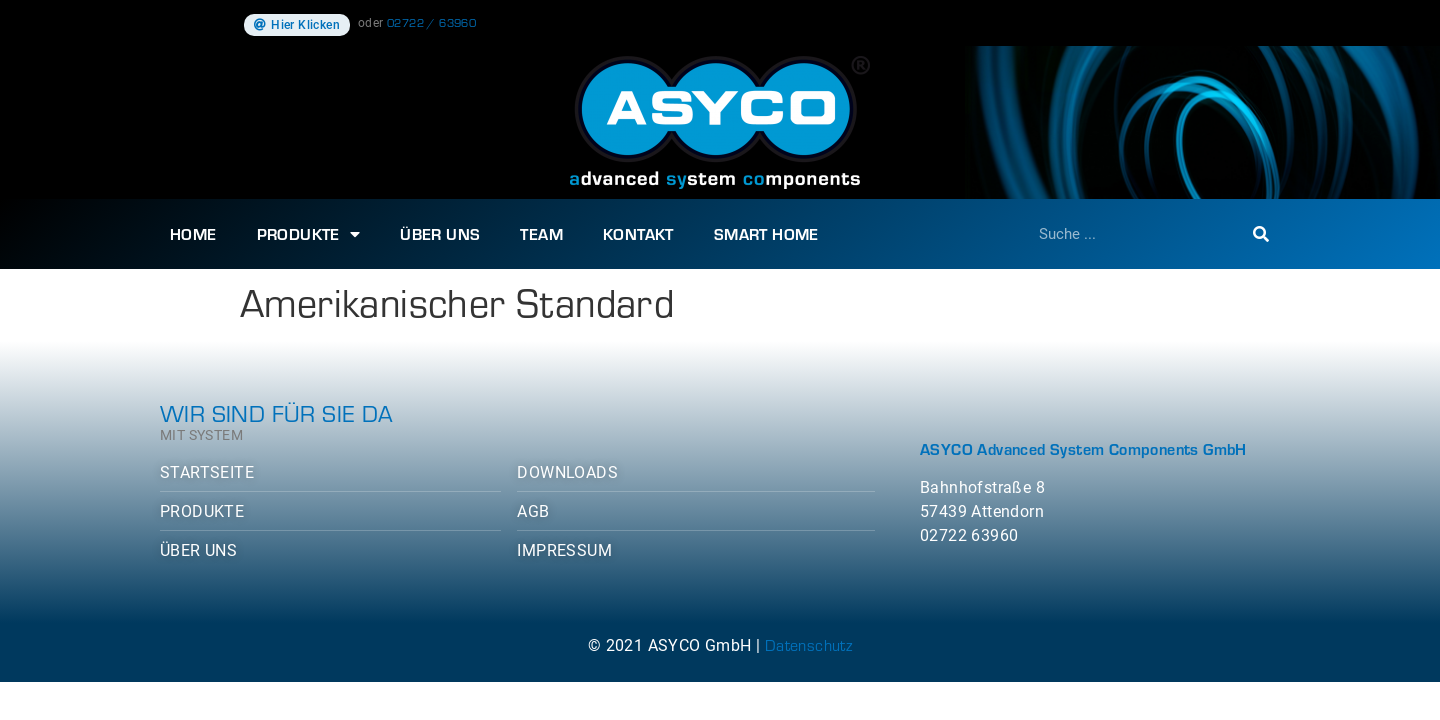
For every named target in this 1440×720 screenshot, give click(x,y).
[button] (297, 25)
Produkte (309, 234)
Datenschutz (808, 644)
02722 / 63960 (431, 22)
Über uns (440, 233)
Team (541, 233)
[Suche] (1261, 234)
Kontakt (638, 233)
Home (193, 233)
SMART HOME (766, 233)
